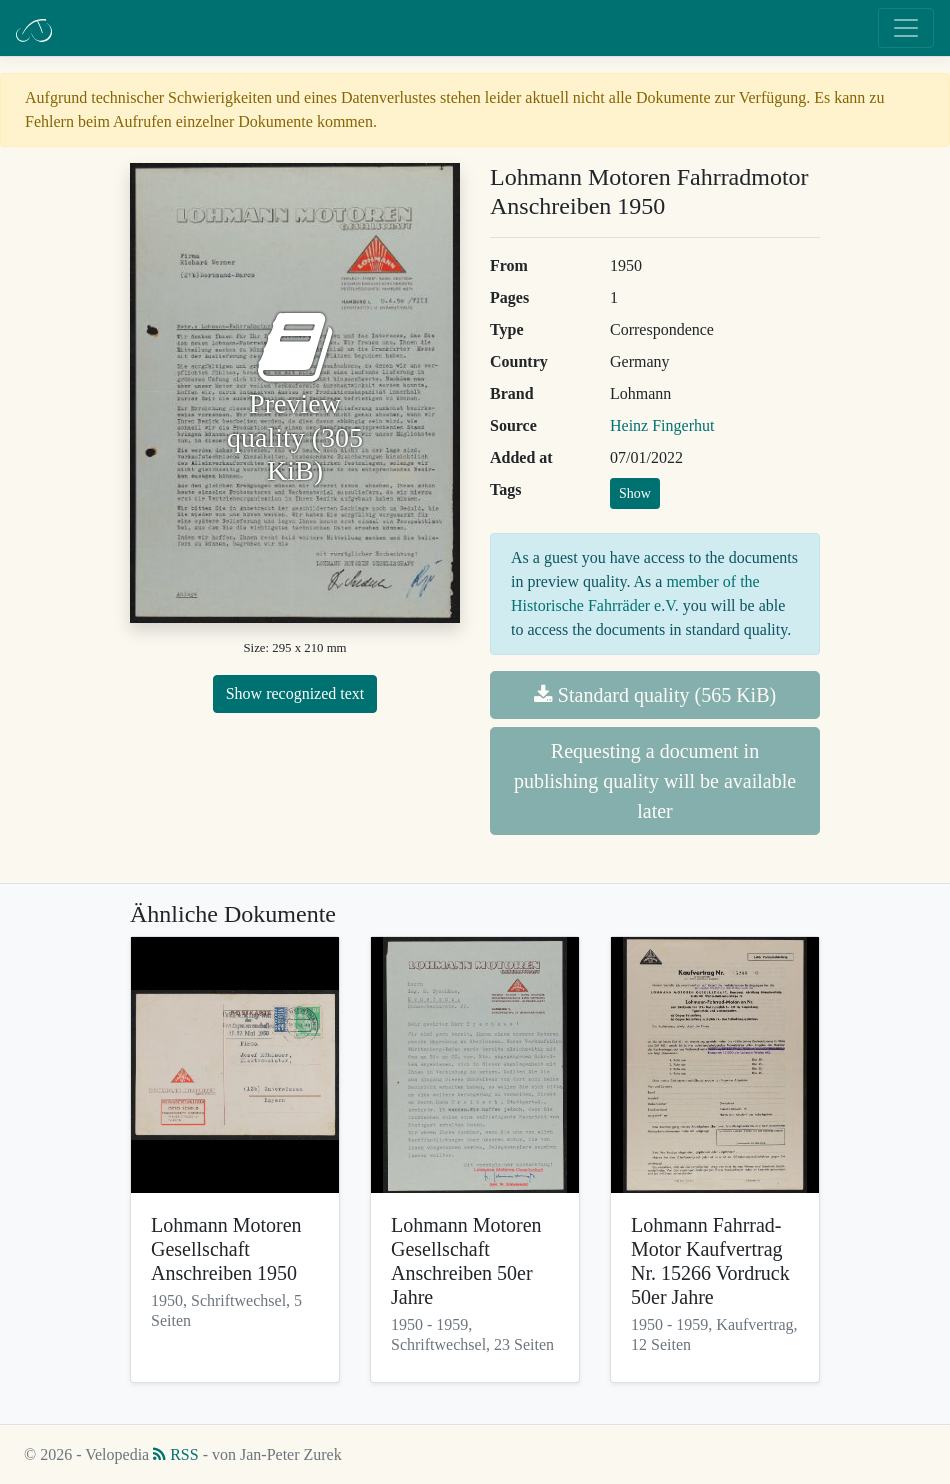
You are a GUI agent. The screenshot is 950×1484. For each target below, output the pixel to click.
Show (635, 493)
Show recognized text (295, 693)
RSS (175, 1454)
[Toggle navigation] (906, 28)
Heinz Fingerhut (662, 425)
